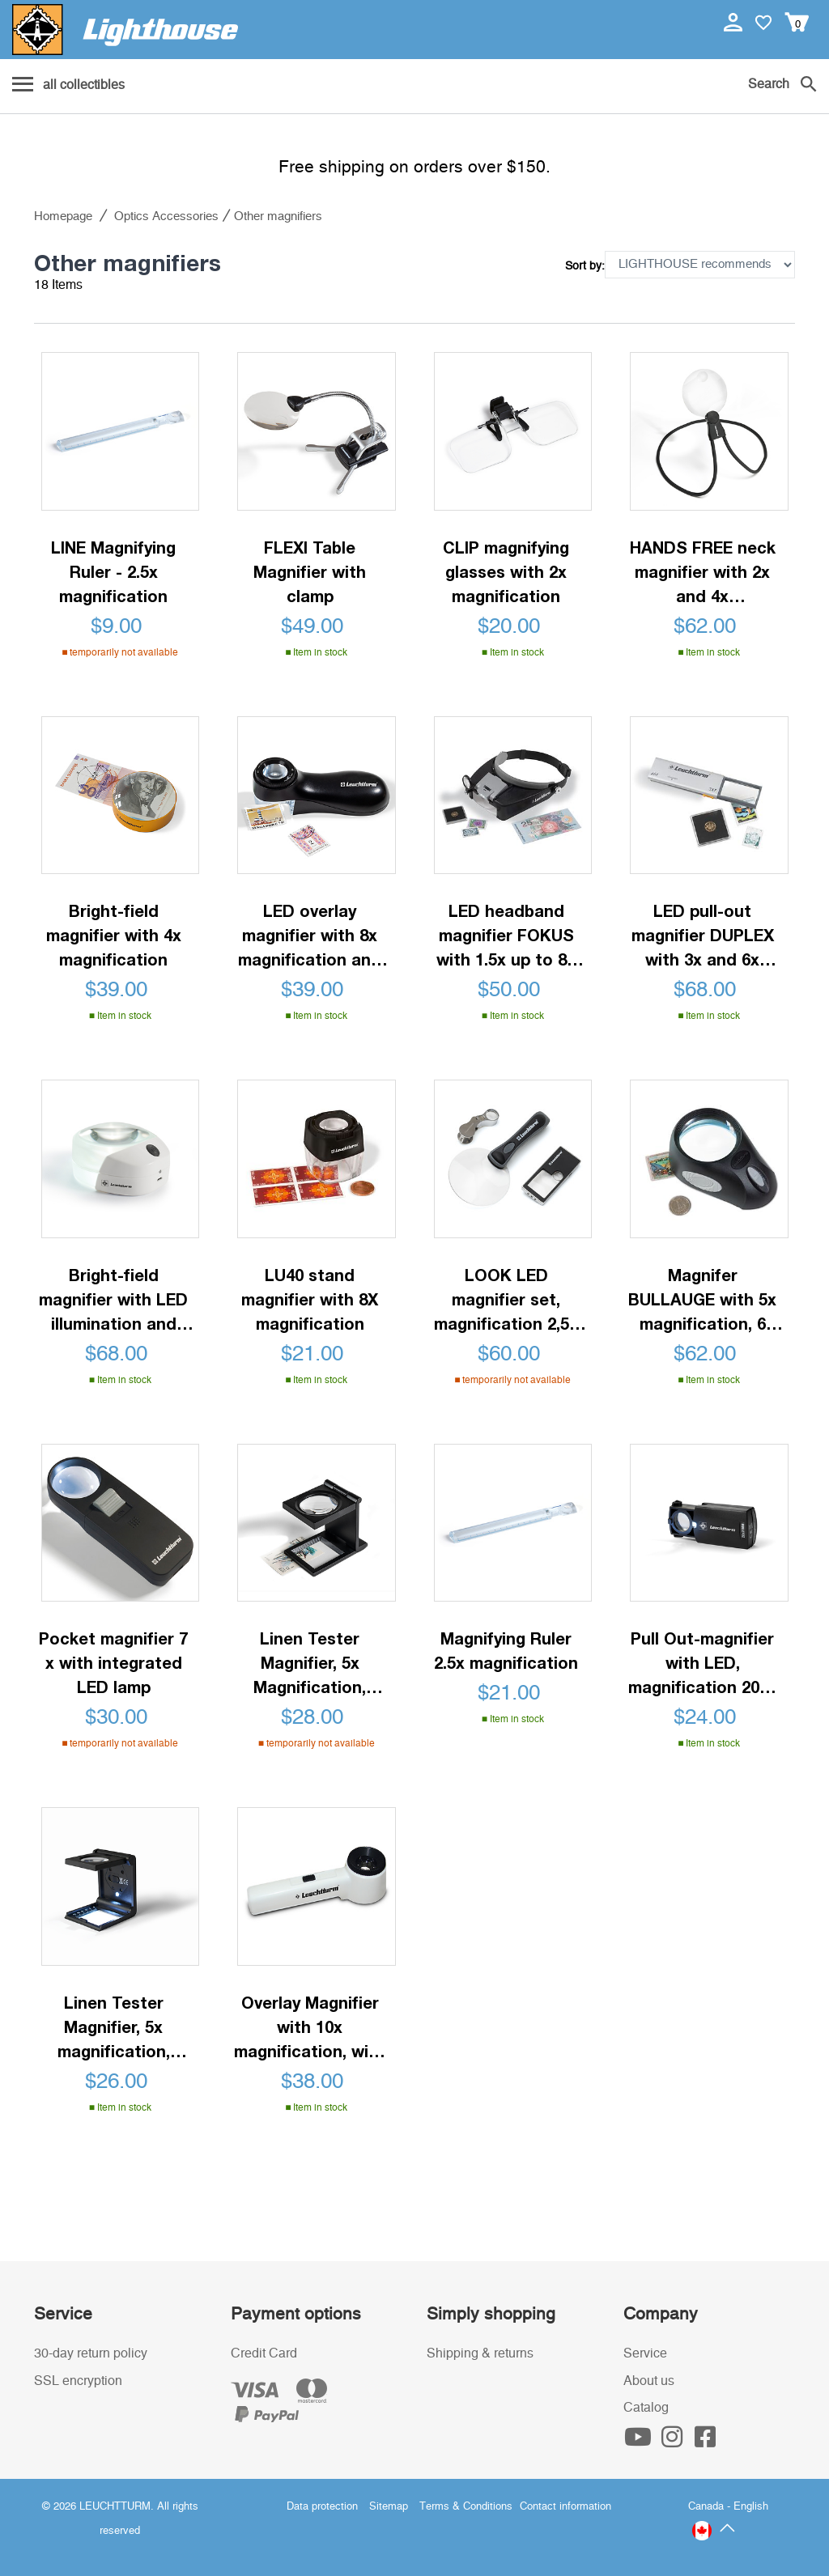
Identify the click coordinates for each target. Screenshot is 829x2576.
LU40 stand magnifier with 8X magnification (309, 1299)
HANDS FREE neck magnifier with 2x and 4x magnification (703, 572)
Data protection (322, 2507)
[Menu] (68, 85)
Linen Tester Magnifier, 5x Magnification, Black (309, 1663)
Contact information (565, 2507)
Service (645, 2353)
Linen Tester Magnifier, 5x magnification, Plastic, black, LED (113, 2027)
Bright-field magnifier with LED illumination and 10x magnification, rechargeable (113, 1300)
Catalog (646, 2407)
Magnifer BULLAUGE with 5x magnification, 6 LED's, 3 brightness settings (703, 1300)
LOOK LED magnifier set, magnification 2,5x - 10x (506, 1300)
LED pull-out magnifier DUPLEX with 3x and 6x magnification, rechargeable (702, 936)
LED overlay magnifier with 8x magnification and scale (309, 936)
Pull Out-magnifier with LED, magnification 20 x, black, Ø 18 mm (702, 1663)
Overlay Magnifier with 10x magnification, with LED (309, 2027)
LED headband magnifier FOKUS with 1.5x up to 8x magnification (506, 936)
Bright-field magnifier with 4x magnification (113, 935)
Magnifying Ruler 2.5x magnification (506, 1650)
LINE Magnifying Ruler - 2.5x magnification (113, 571)
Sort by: (585, 266)
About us (648, 2380)
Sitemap (388, 2507)
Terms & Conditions (465, 2507)
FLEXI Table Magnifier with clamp (309, 571)
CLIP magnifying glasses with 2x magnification (506, 571)
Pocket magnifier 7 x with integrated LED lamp (113, 1662)
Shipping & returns (480, 2353)
